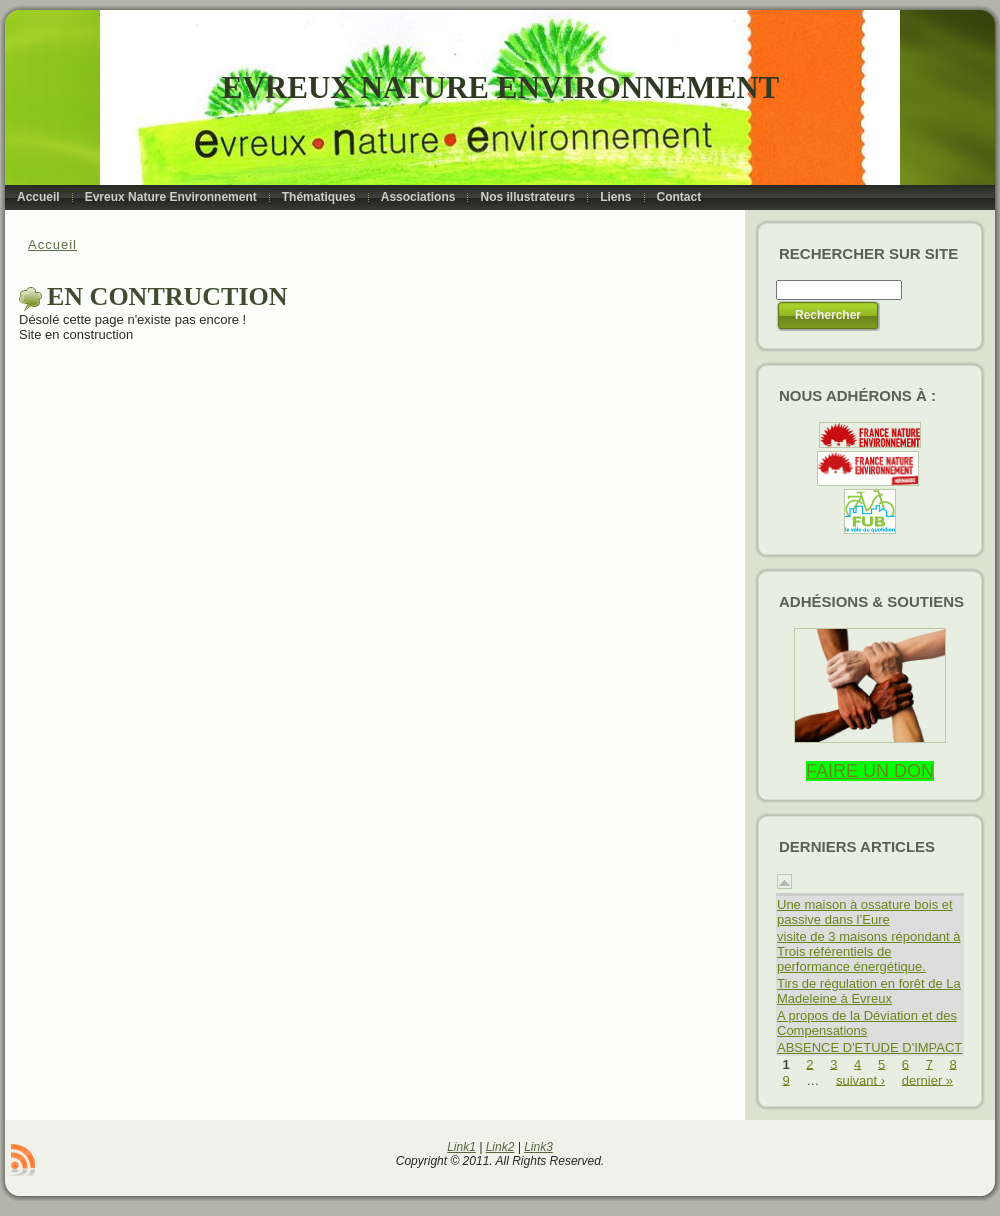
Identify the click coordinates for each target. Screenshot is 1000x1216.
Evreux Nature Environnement (500, 87)
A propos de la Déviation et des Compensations (867, 1023)
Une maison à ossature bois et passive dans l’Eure (865, 912)
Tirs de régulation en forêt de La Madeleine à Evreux (869, 991)
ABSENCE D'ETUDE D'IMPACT (869, 1047)
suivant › (860, 1079)
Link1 (461, 1147)
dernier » (927, 1079)
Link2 (500, 1147)
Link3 (538, 1147)
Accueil (52, 244)
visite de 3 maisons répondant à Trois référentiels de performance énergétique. (869, 951)
